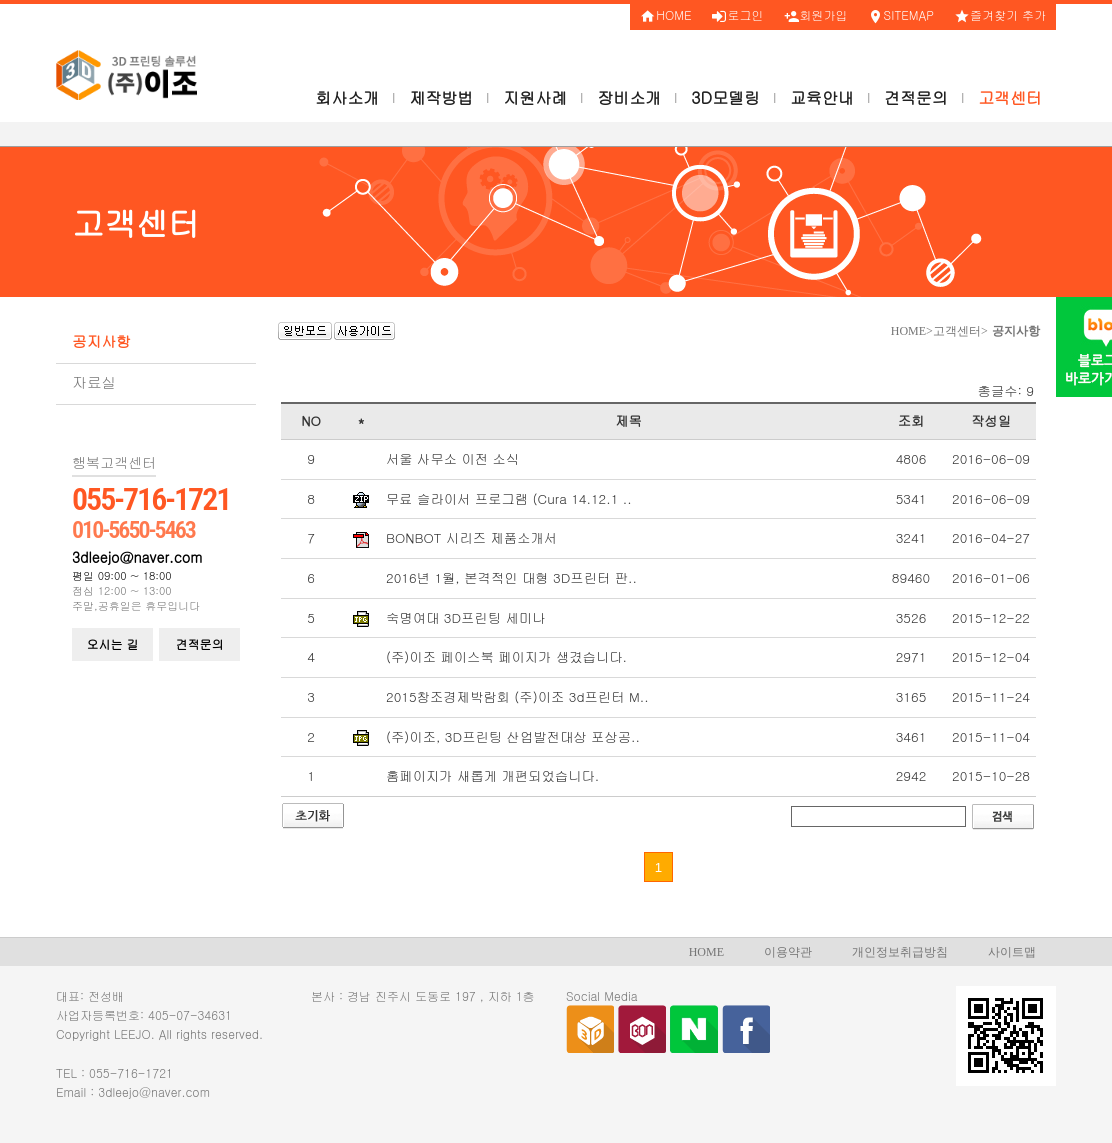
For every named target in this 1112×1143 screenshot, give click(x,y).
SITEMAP (901, 15)
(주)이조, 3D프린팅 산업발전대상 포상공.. (513, 737)
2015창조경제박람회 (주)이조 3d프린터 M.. (517, 697)
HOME (665, 15)
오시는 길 (113, 643)
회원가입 (816, 15)
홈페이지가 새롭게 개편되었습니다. (492, 776)
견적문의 (200, 643)
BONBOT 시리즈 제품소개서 (471, 538)
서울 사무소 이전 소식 (452, 459)
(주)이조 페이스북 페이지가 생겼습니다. (506, 657)
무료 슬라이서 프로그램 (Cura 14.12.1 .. (509, 499)
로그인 (738, 15)
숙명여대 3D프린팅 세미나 (465, 618)
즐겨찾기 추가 (1000, 15)
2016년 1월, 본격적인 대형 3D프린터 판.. (511, 578)
